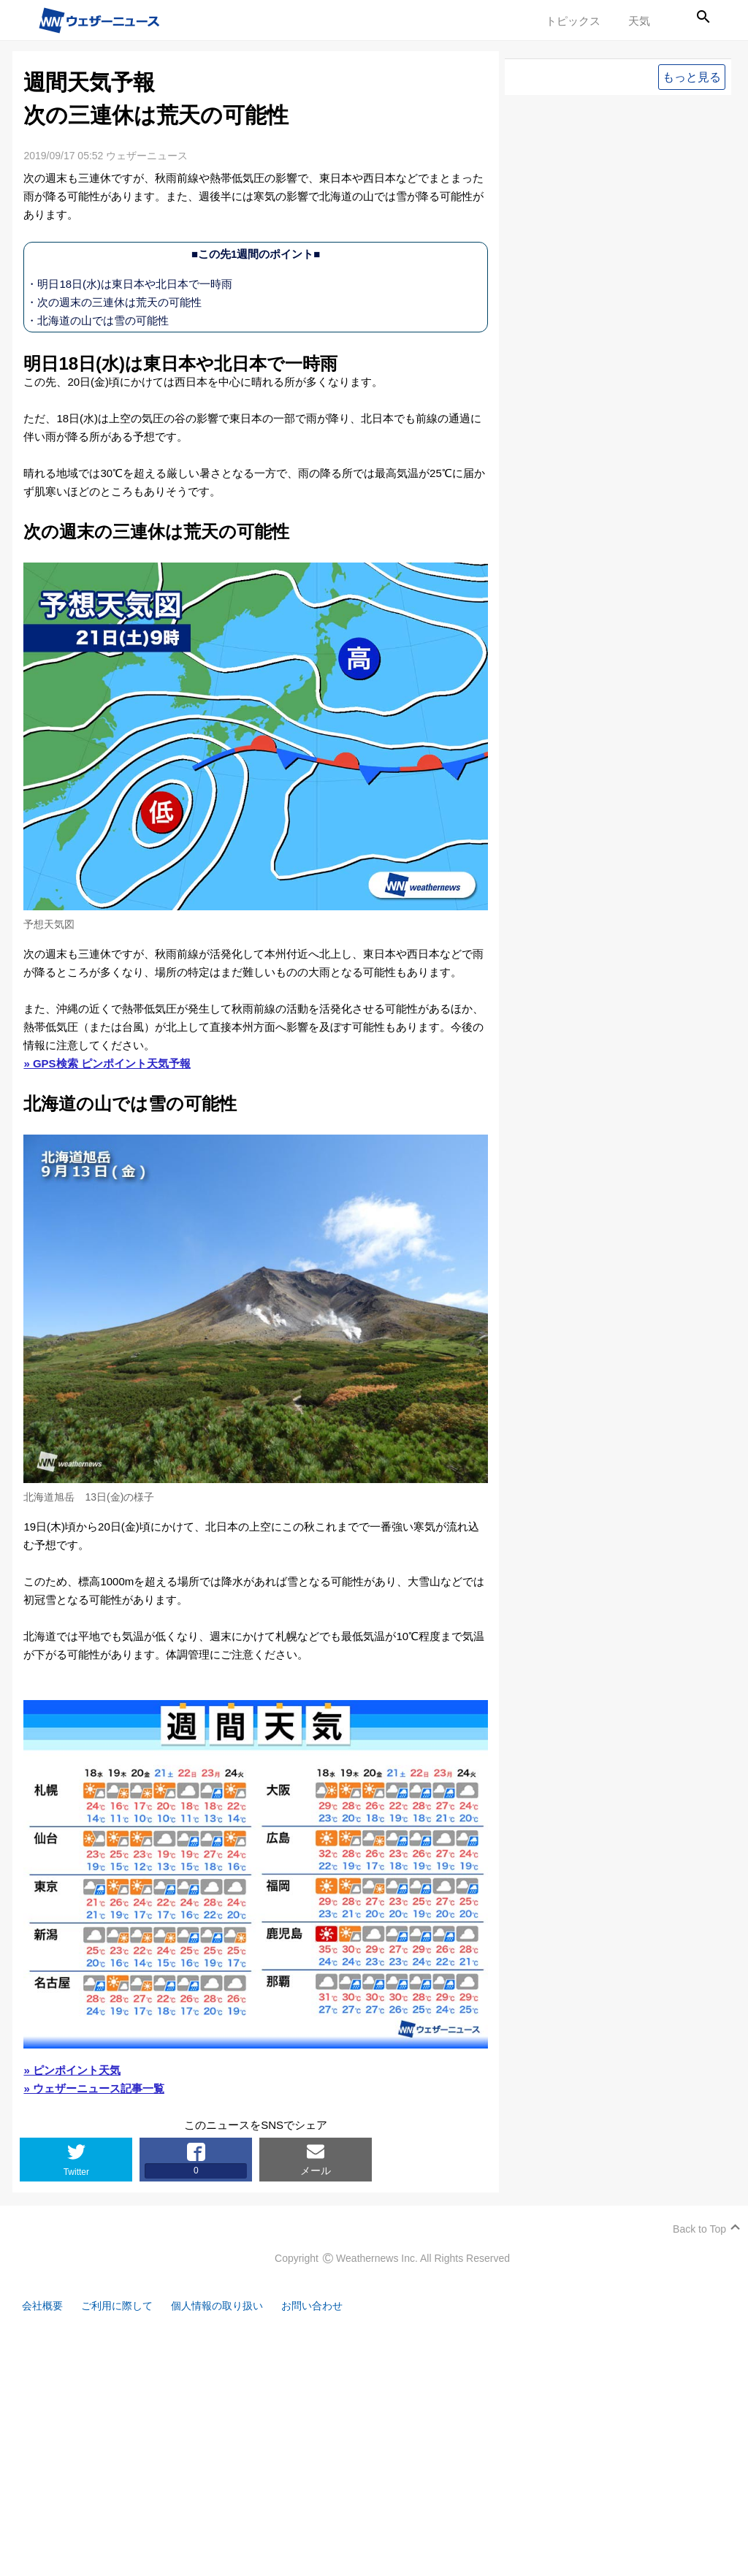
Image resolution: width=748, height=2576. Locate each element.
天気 (639, 21)
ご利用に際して (122, 2306)
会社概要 (44, 2306)
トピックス (573, 21)
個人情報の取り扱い (228, 2306)
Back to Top (699, 2229)
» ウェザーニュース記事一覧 (93, 2088)
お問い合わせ (329, 2306)
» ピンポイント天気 (72, 2070)
